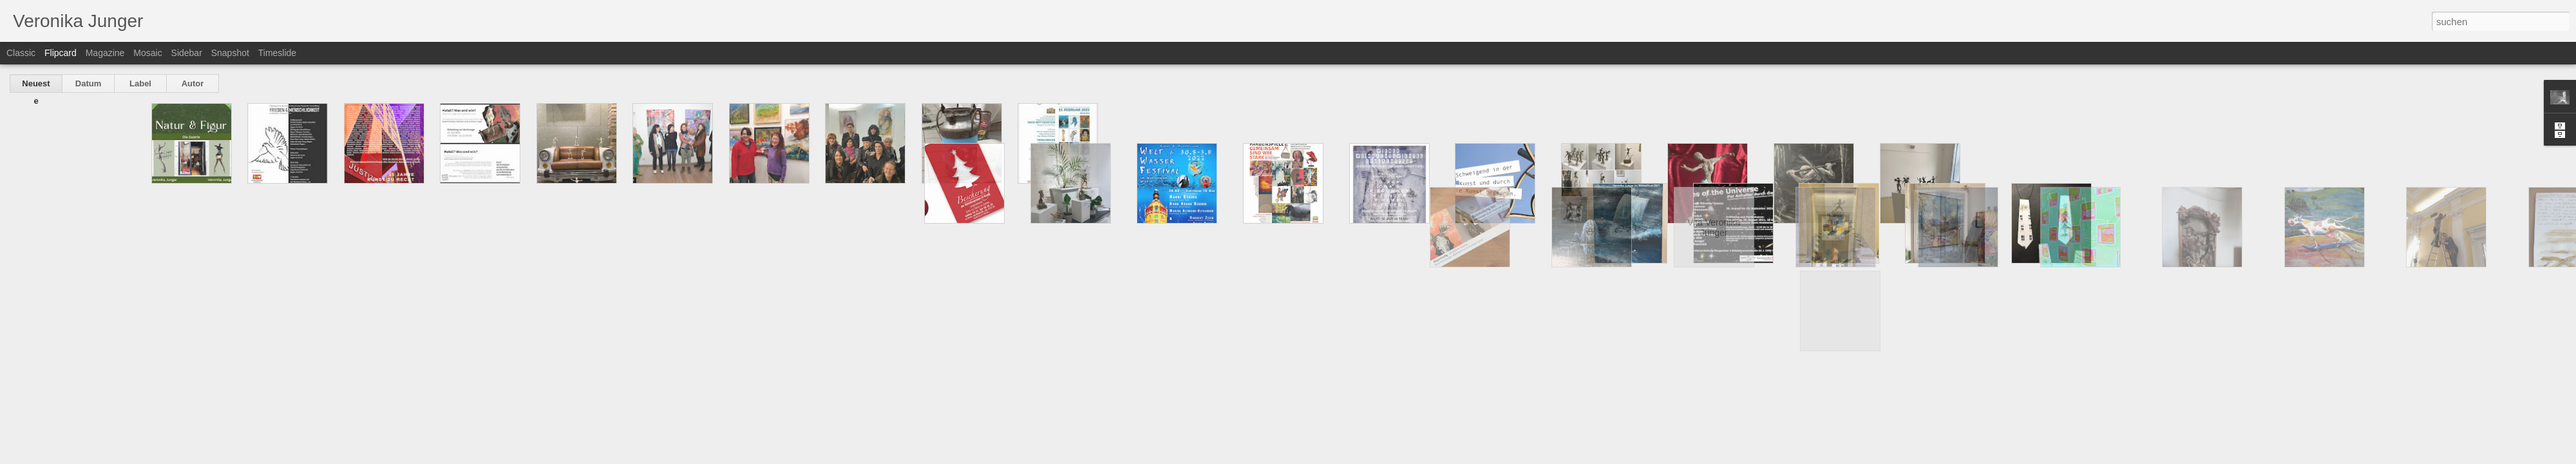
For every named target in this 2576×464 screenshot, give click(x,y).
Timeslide (277, 53)
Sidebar (186, 53)
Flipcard (60, 53)
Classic (20, 53)
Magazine (105, 53)
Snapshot (230, 53)
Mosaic (147, 53)
